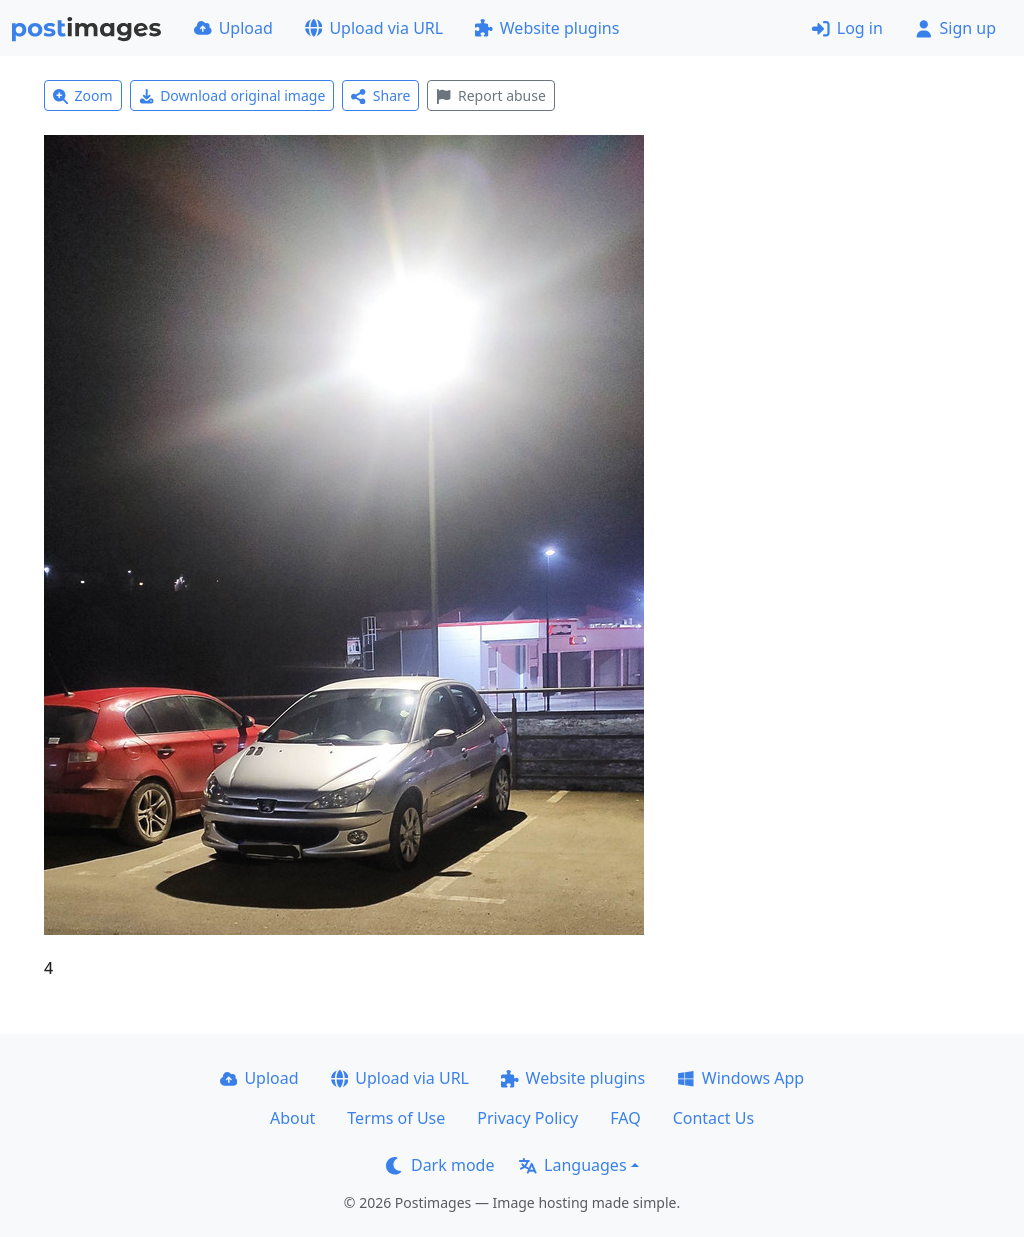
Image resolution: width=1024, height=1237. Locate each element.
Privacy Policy (527, 1118)
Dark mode (440, 1165)
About (292, 1118)
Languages (572, 1165)
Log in (847, 28)
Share (380, 95)
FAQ (625, 1118)
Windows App (740, 1078)
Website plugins (547, 28)
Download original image (232, 95)
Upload (233, 28)
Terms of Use (396, 1118)
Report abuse (490, 95)
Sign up (955, 28)
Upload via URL (374, 28)
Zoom (83, 95)
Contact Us (713, 1118)
